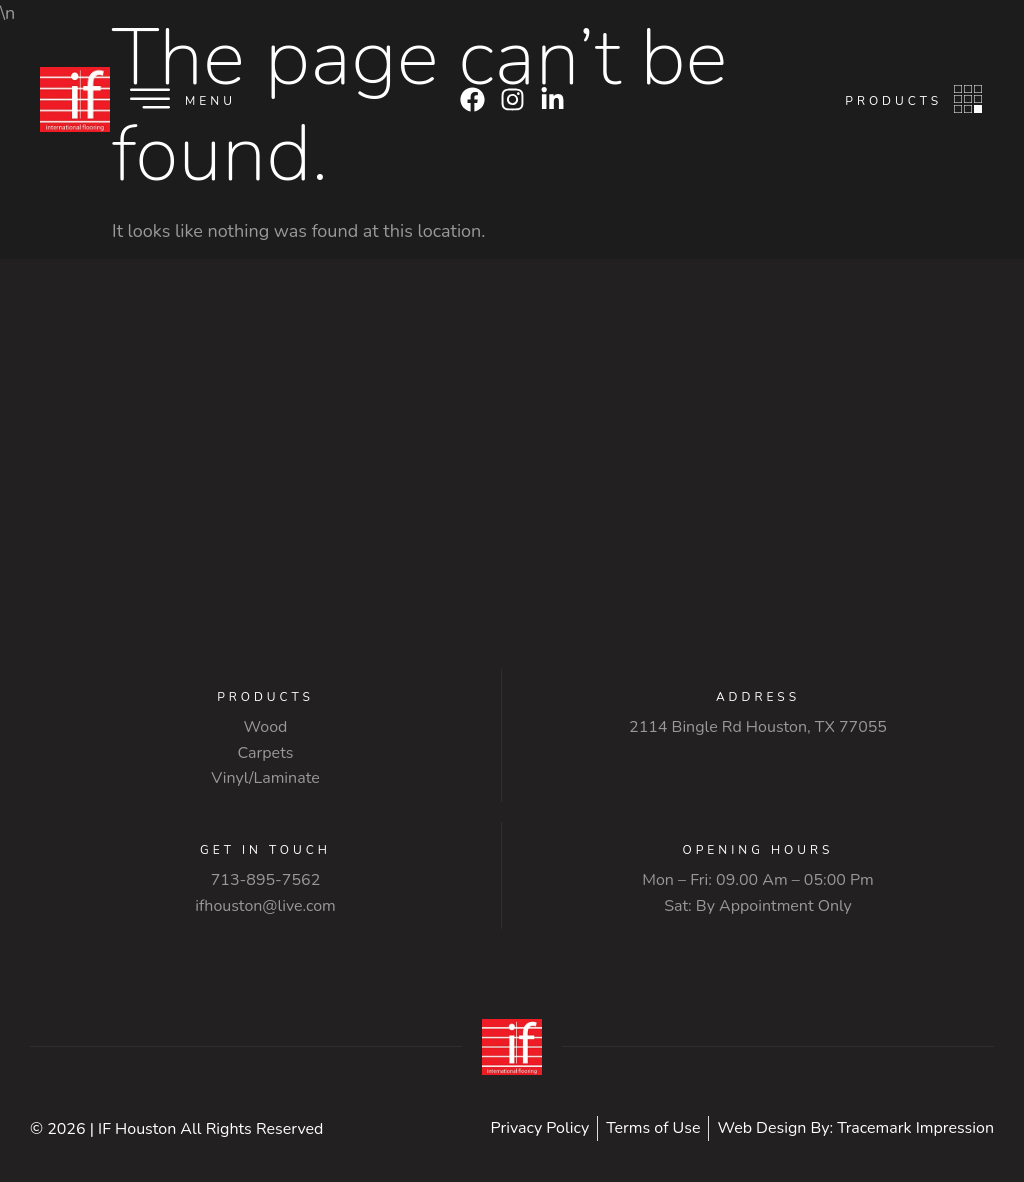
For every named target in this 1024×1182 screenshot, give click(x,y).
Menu (210, 101)
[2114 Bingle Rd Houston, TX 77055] (512, 489)
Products (893, 101)
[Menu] (150, 99)
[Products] (968, 99)
